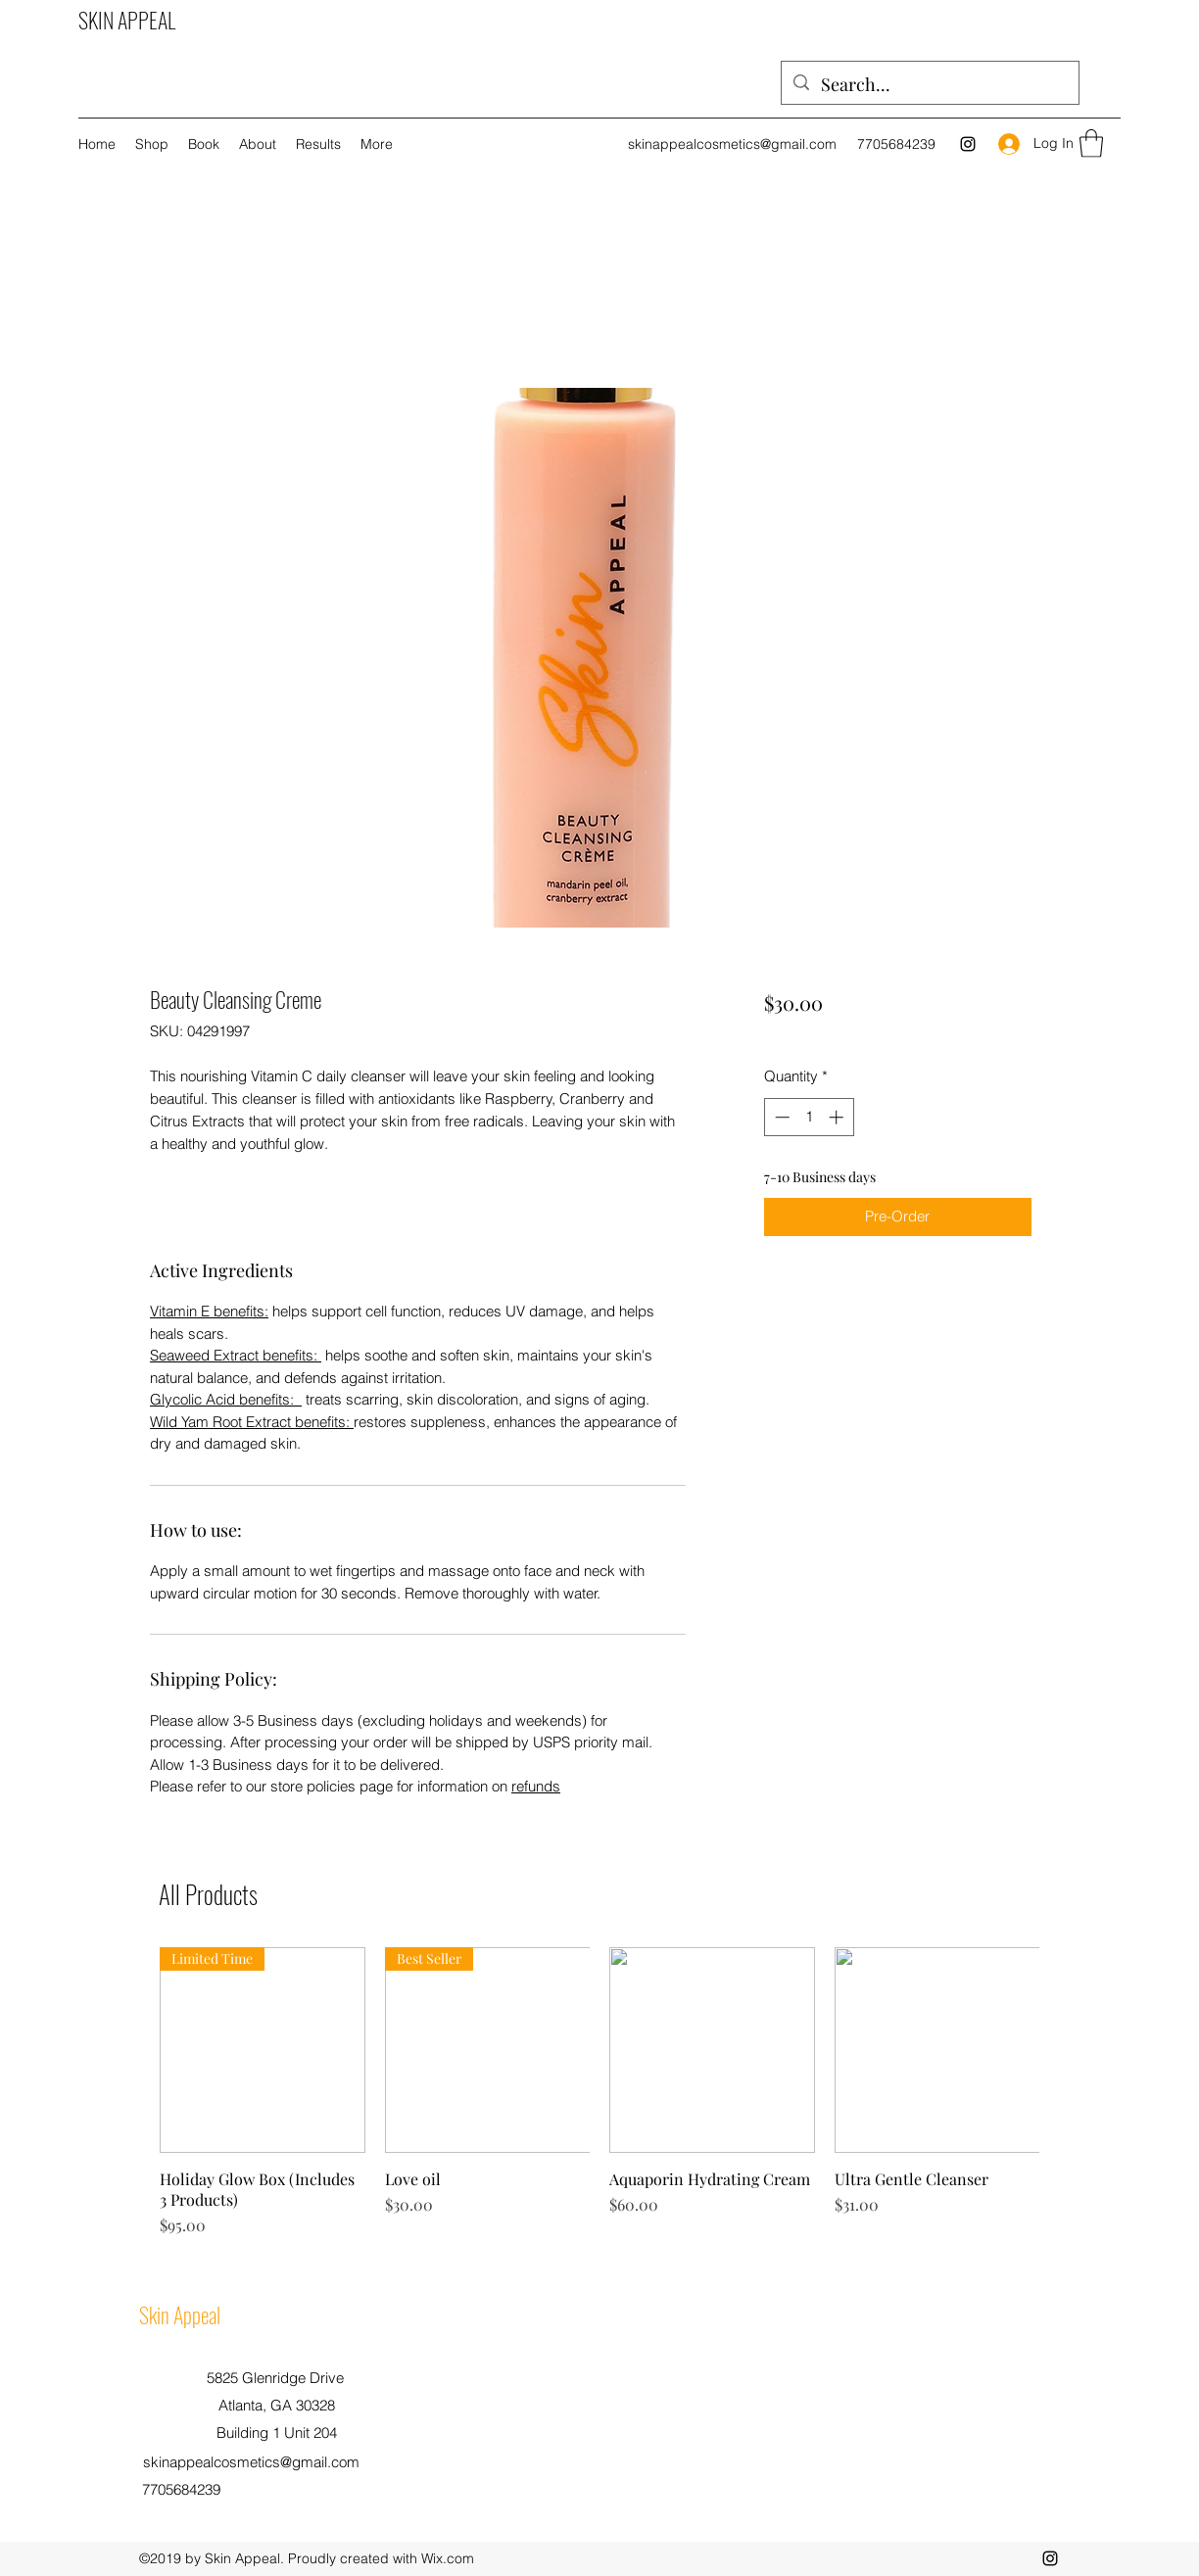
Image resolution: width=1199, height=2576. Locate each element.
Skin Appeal (179, 2314)
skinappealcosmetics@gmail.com (732, 144)
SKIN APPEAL (126, 19)
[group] (599, 2092)
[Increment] (838, 1117)
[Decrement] (780, 1117)
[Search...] (929, 85)
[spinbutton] (808, 1117)
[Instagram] (968, 144)
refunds (535, 1786)
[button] (1091, 143)
